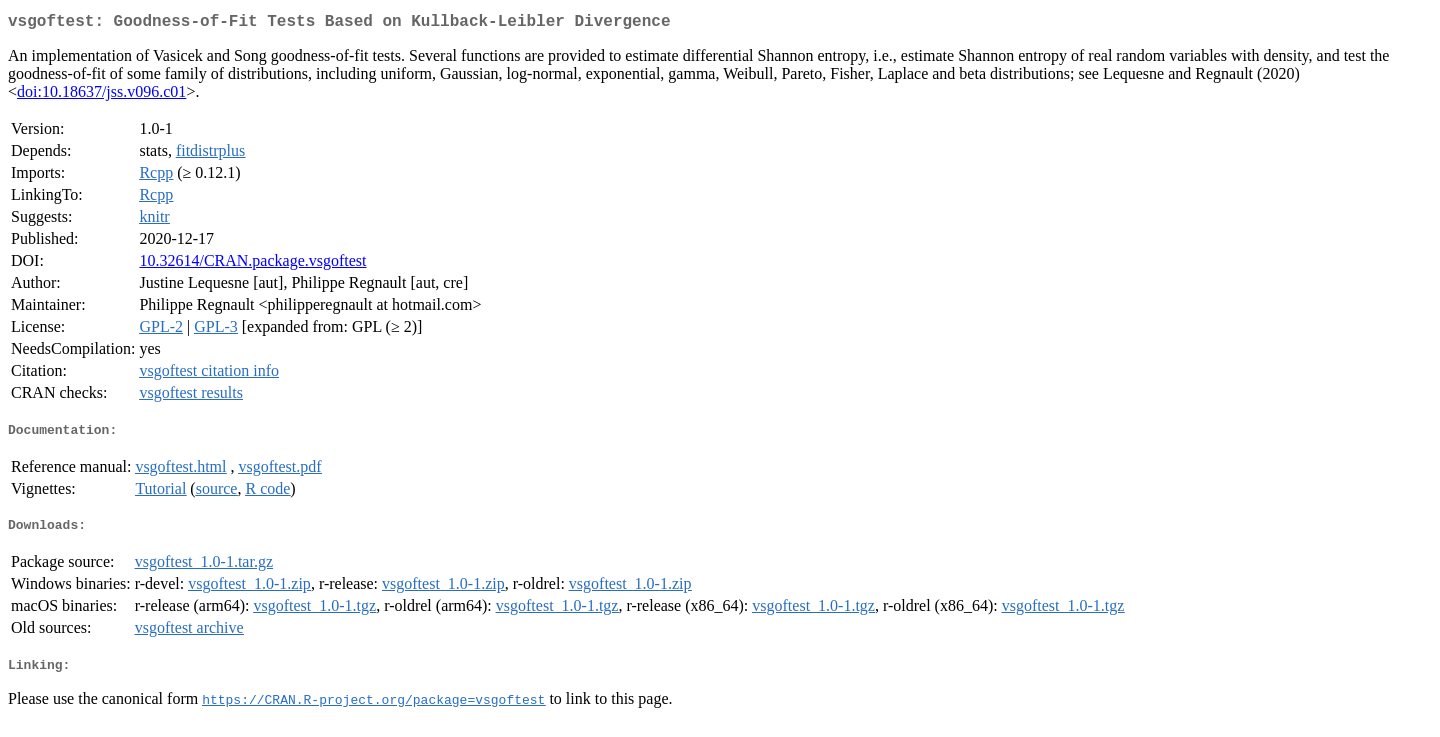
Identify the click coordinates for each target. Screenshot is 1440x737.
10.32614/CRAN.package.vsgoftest (252, 264)
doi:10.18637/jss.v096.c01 (101, 95)
